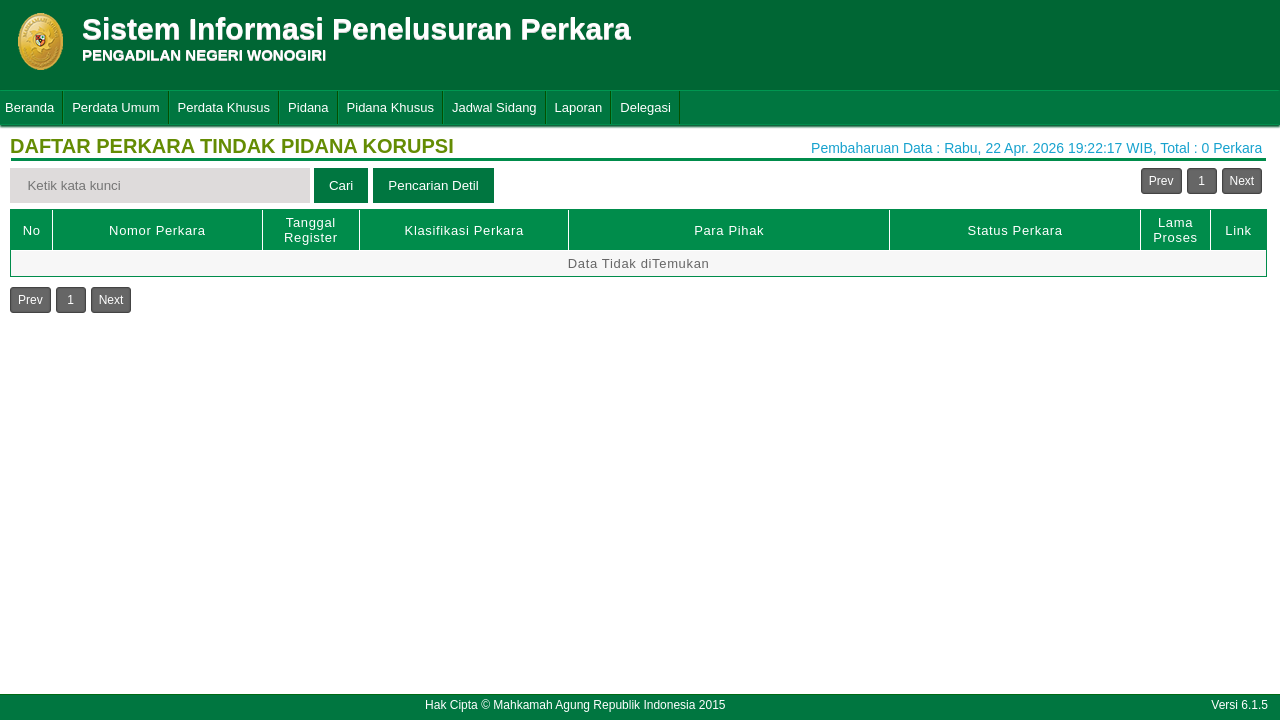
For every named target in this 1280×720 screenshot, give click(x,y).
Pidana (308, 107)
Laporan (579, 107)
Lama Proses (1175, 230)
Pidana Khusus (390, 107)
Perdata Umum (115, 107)
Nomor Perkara (157, 230)
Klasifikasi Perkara (464, 230)
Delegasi (645, 107)
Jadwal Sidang (494, 107)
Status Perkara (1015, 230)
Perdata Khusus (224, 107)
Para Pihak (729, 230)
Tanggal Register (311, 230)
